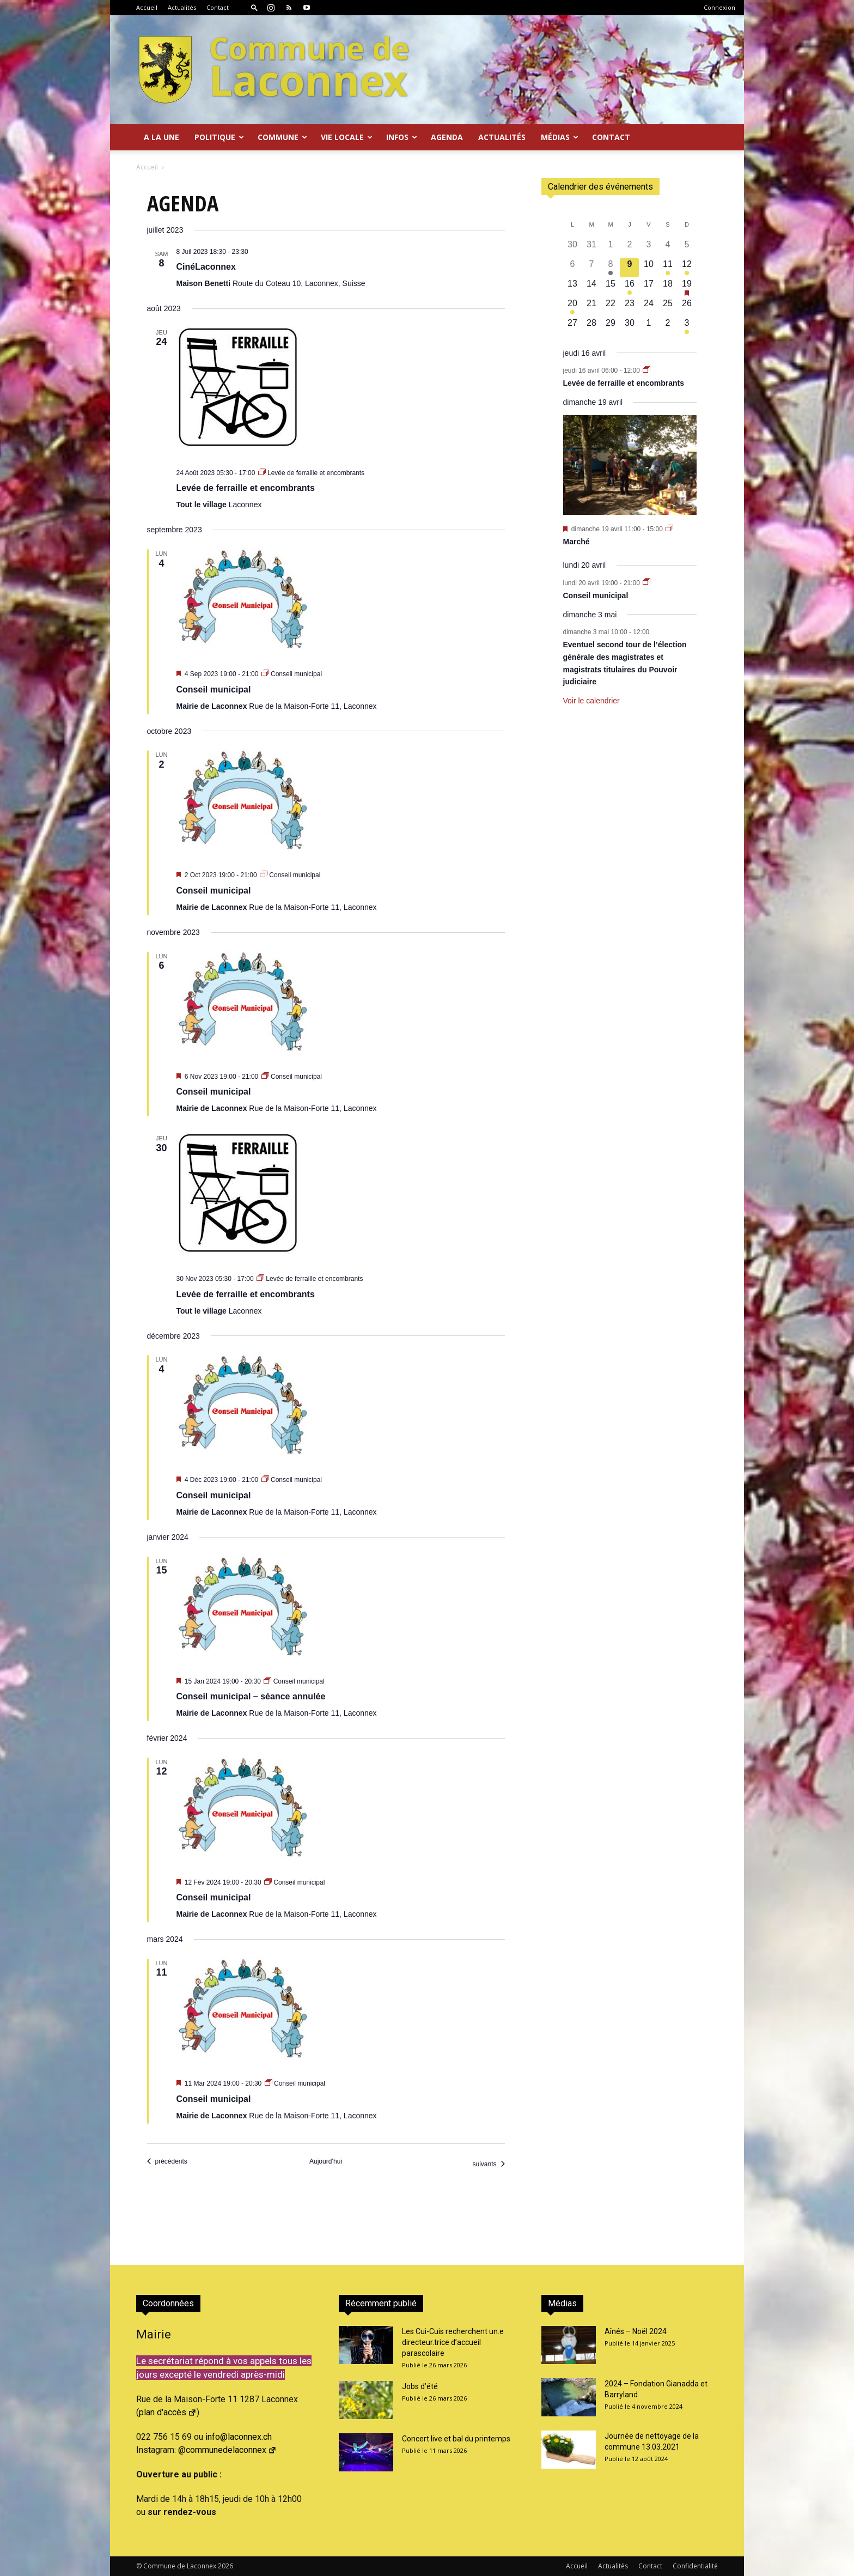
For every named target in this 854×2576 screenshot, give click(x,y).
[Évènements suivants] (488, 2164)
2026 (225, 2566)
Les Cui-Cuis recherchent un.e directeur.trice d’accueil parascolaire (453, 2342)
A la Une (161, 137)
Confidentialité (695, 2566)
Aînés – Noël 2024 (636, 2331)
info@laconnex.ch (238, 2437)
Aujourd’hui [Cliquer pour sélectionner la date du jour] (325, 2161)
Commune (282, 137)
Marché (576, 541)
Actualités (182, 7)
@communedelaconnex (227, 2450)
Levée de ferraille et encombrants (245, 488)
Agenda (447, 137)
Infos (401, 137)
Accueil (146, 7)
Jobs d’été (420, 2386)
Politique (219, 137)
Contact (217, 7)
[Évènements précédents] (167, 2161)
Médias (559, 137)
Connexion (719, 7)
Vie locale (347, 137)
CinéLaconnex (206, 266)
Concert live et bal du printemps (456, 2438)
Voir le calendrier (591, 700)
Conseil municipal (213, 689)
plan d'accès (168, 2412)
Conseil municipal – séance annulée (251, 1696)
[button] (254, 7)
